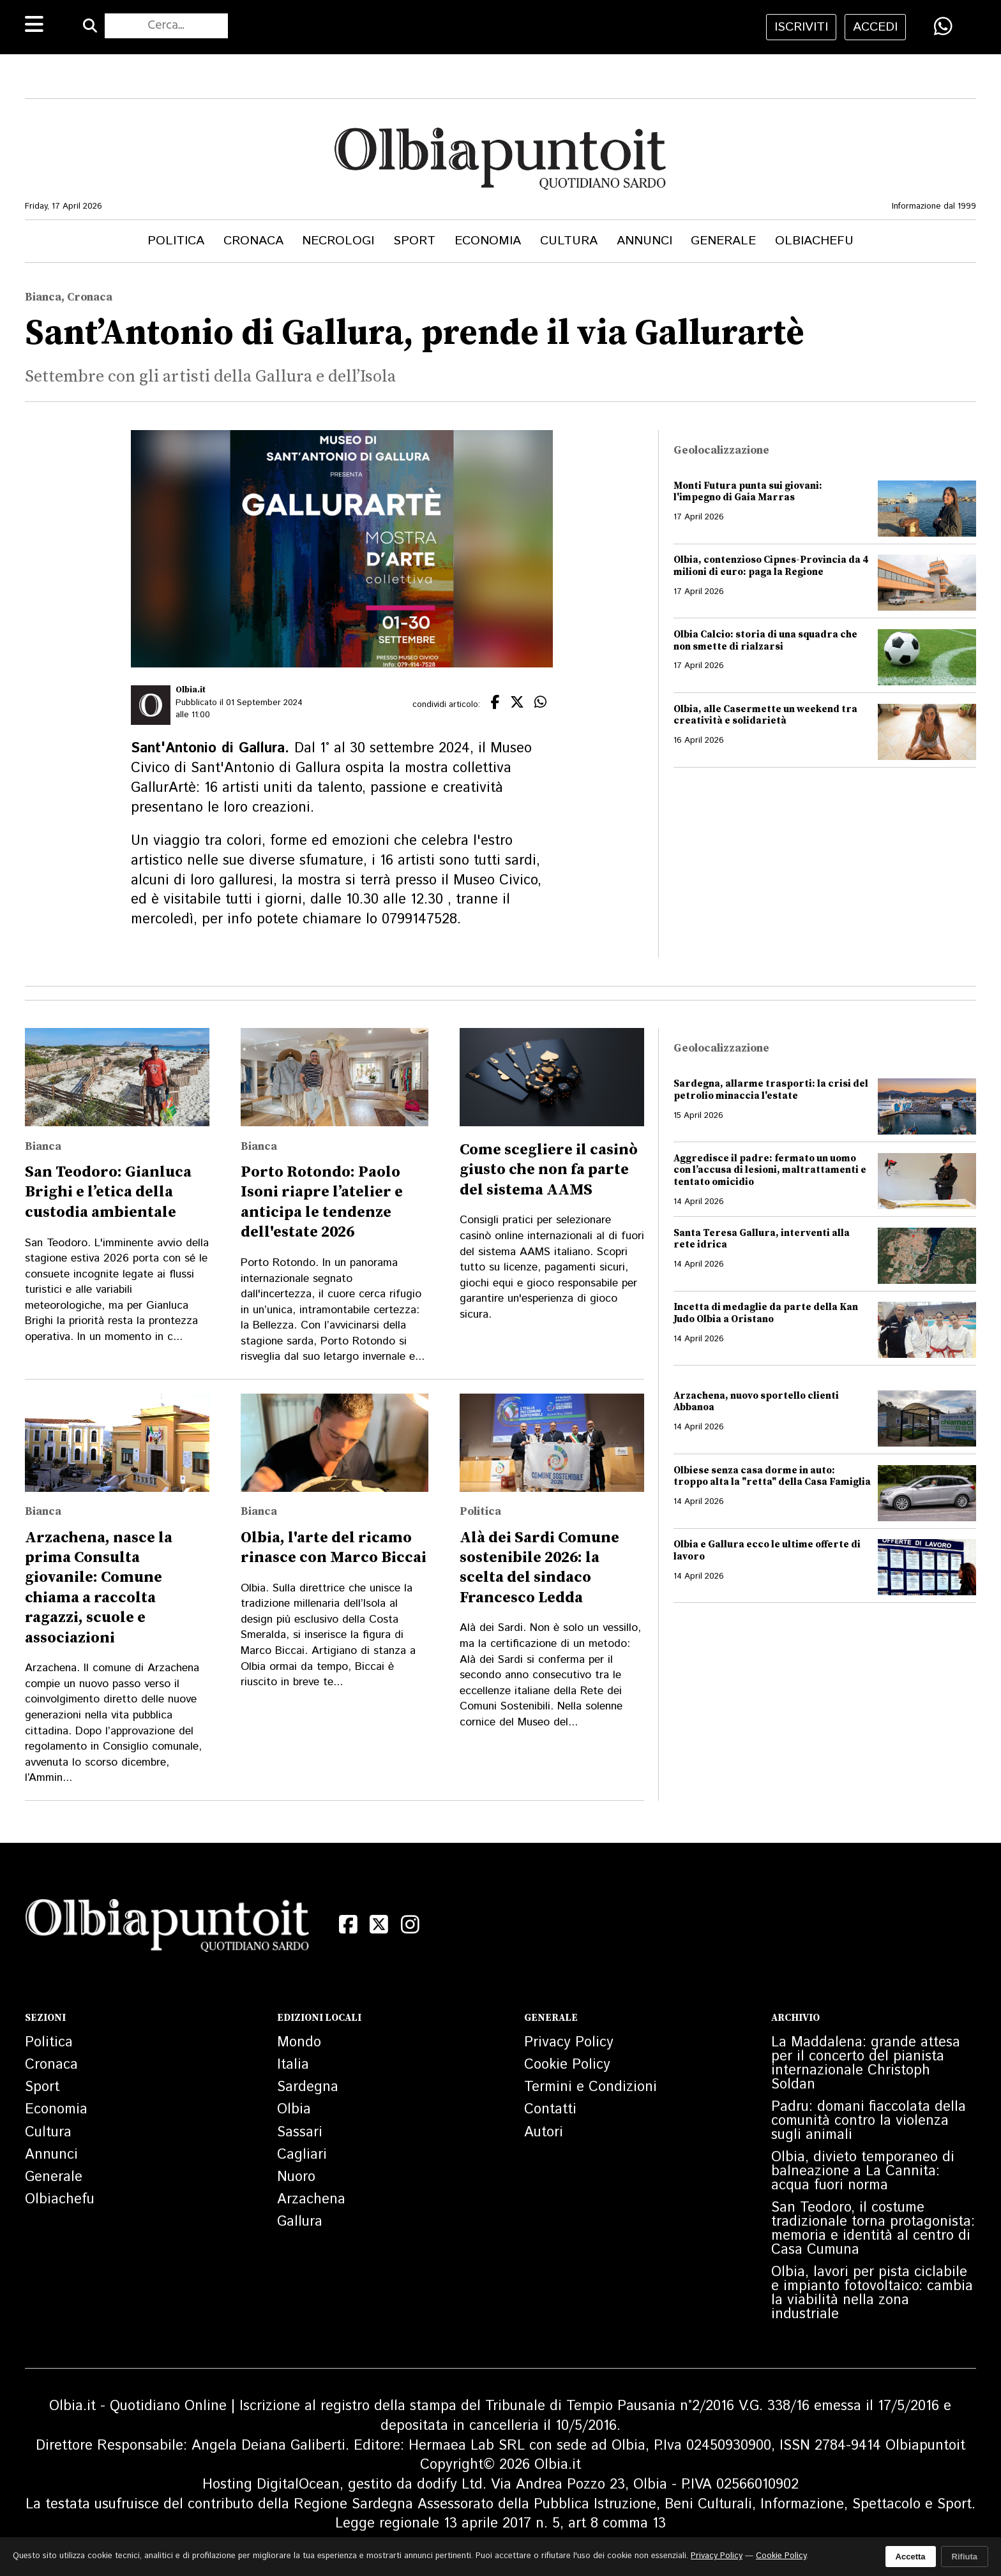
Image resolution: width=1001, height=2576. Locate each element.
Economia (488, 241)
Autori (543, 2132)
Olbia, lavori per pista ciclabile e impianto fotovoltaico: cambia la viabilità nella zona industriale (872, 2293)
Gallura (299, 2222)
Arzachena (311, 2199)
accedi (875, 27)
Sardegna (307, 2087)
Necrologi (338, 241)
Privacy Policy (568, 2042)
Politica (175, 241)
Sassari (299, 2132)
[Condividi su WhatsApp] (943, 26)
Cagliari (302, 2155)
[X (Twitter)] (379, 1924)
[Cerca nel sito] (166, 26)
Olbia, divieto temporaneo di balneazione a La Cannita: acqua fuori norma (862, 2171)
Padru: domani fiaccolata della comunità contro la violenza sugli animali (868, 2121)
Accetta (911, 2556)
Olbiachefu (814, 241)
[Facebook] (348, 1924)
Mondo (299, 2042)
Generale (723, 241)
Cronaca (253, 241)
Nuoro (296, 2177)
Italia (293, 2065)
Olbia (294, 2109)
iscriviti (801, 27)
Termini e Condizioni (590, 2087)
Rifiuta (964, 2556)
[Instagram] (410, 1924)
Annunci (644, 241)
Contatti (550, 2109)
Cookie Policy (567, 2065)
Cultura (569, 241)
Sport (414, 241)
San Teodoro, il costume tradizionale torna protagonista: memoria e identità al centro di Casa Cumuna (873, 2229)
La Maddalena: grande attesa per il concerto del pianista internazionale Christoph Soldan (865, 2063)
